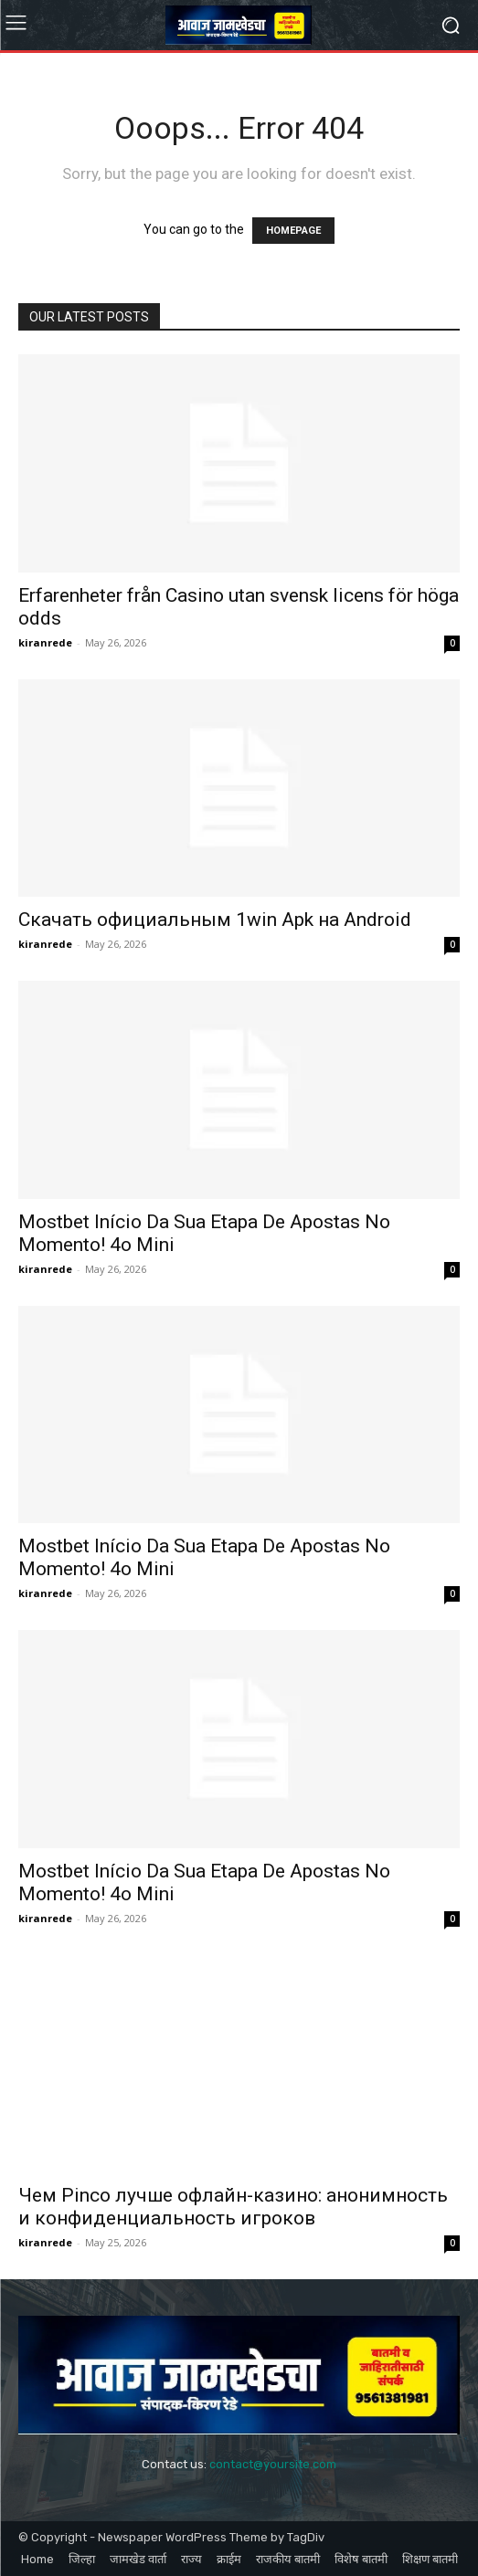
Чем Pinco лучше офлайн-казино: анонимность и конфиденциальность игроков (233, 2206)
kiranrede (45, 642)
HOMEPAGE (293, 231)
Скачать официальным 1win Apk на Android (214, 920)
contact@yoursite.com (272, 2464)
